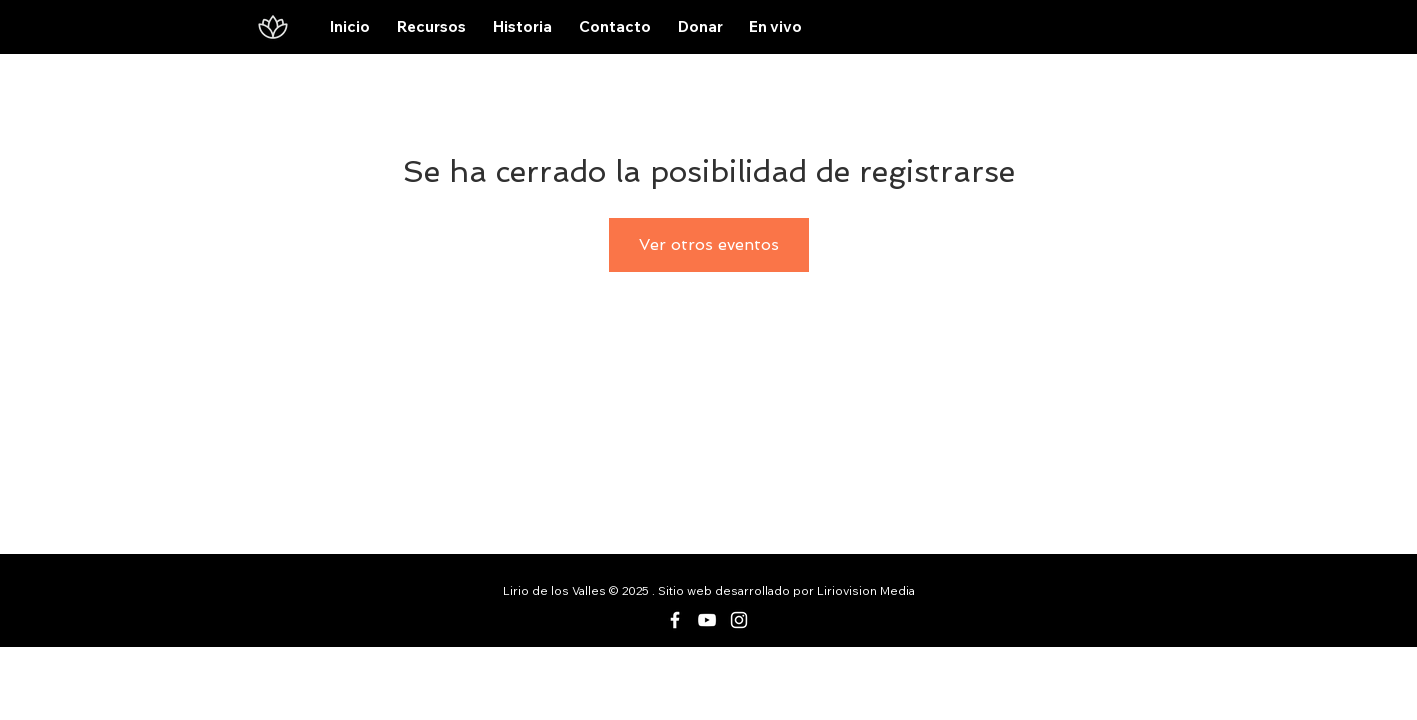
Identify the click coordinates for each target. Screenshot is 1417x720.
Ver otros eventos (709, 244)
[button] (432, 27)
